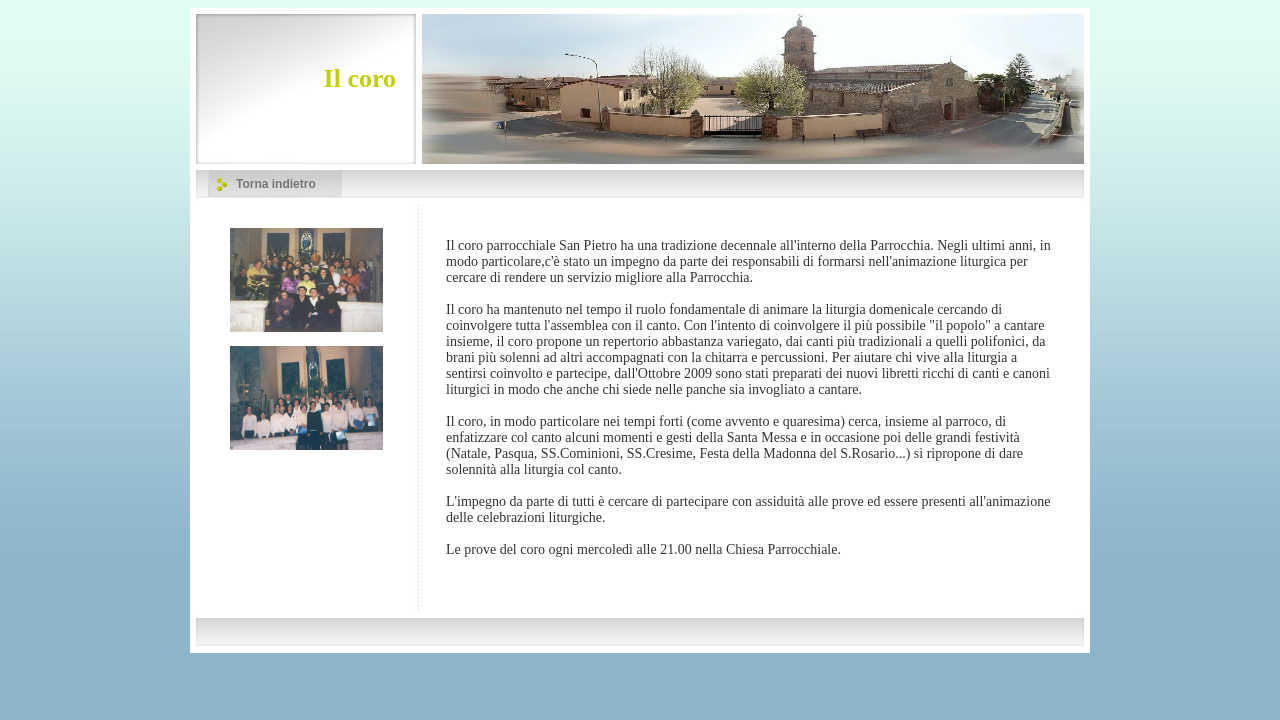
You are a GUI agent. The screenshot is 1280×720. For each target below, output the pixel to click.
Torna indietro (276, 184)
